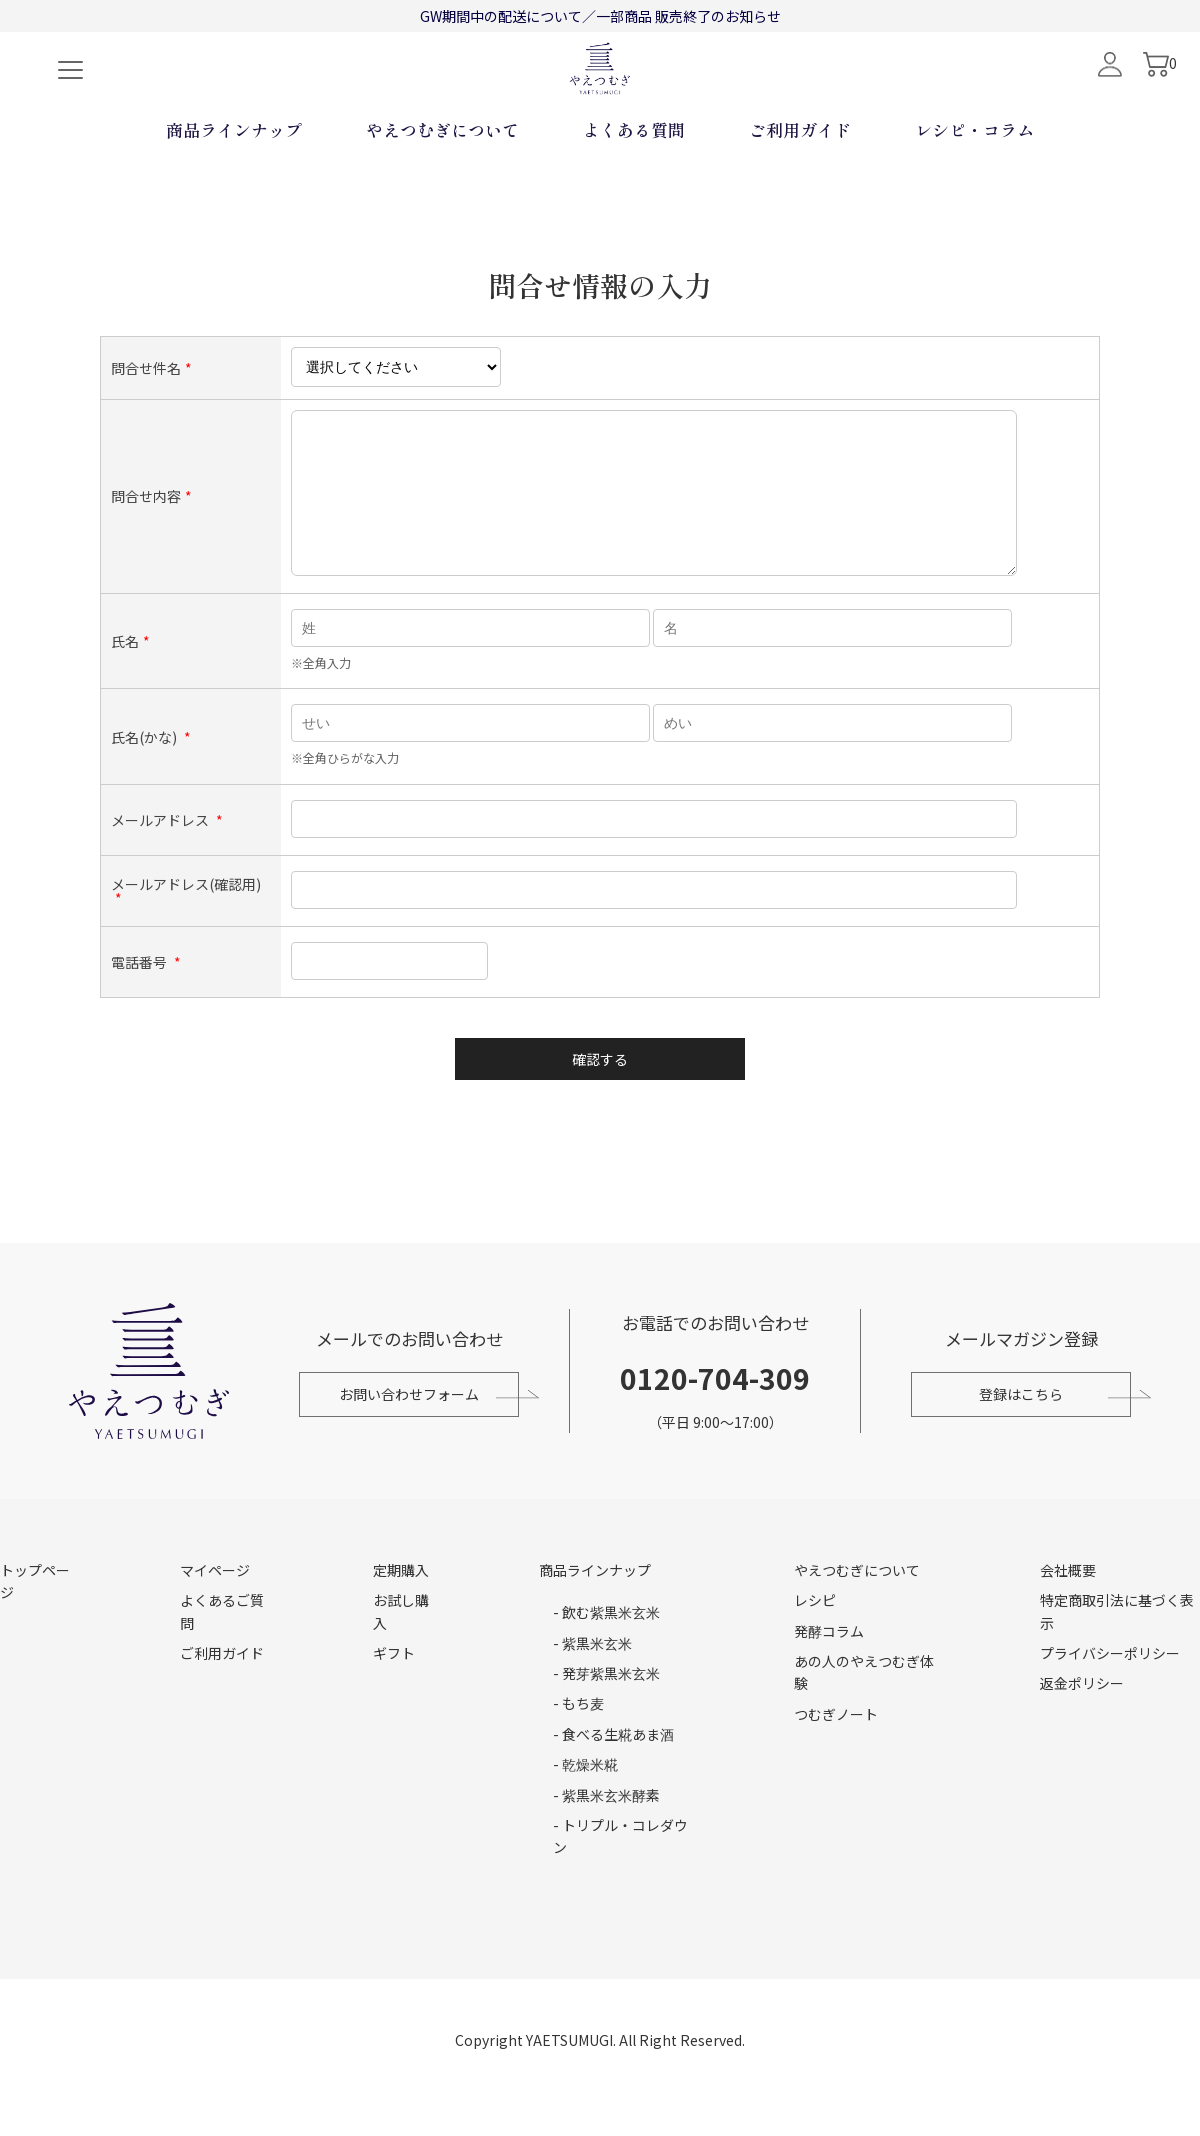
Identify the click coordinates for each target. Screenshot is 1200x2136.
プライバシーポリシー (1110, 1688)
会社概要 (1068, 1605)
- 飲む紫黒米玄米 (606, 1647)
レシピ (815, 1635)
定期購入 (401, 1605)
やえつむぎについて (442, 195)
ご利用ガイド (800, 195)
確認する (600, 1091)
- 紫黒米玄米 (592, 1678)
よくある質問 (634, 195)
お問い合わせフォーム (404, 1429)
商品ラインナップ (234, 195)
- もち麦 (578, 1738)
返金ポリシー (1082, 1718)
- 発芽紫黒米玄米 (606, 1708)
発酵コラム (829, 1666)
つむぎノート (836, 1749)
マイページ (215, 1605)
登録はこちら (1026, 1429)
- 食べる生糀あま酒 (613, 1769)
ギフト (394, 1688)
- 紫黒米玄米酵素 (606, 1830)
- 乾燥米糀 (585, 1799)
